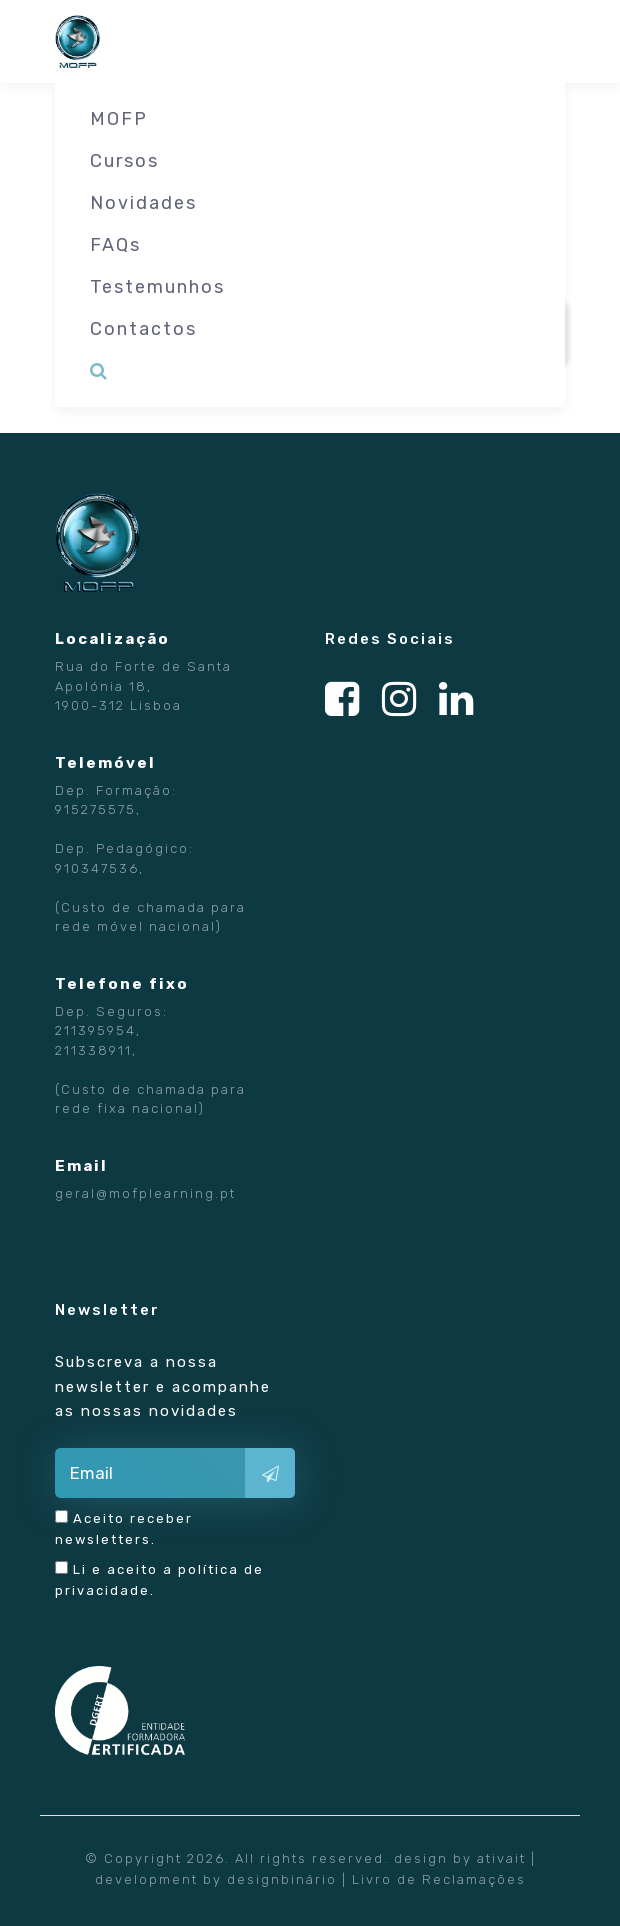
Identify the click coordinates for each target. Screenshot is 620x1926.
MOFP (119, 119)
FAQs (115, 245)
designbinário (282, 1879)
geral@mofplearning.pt (145, 1193)
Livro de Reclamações (439, 1879)
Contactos (143, 329)
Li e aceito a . (159, 1579)
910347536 (97, 868)
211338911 (93, 1050)
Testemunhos (157, 287)
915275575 (95, 809)
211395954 (95, 1030)
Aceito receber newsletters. (124, 1528)
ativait (501, 1858)
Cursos (124, 161)
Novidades (143, 203)
